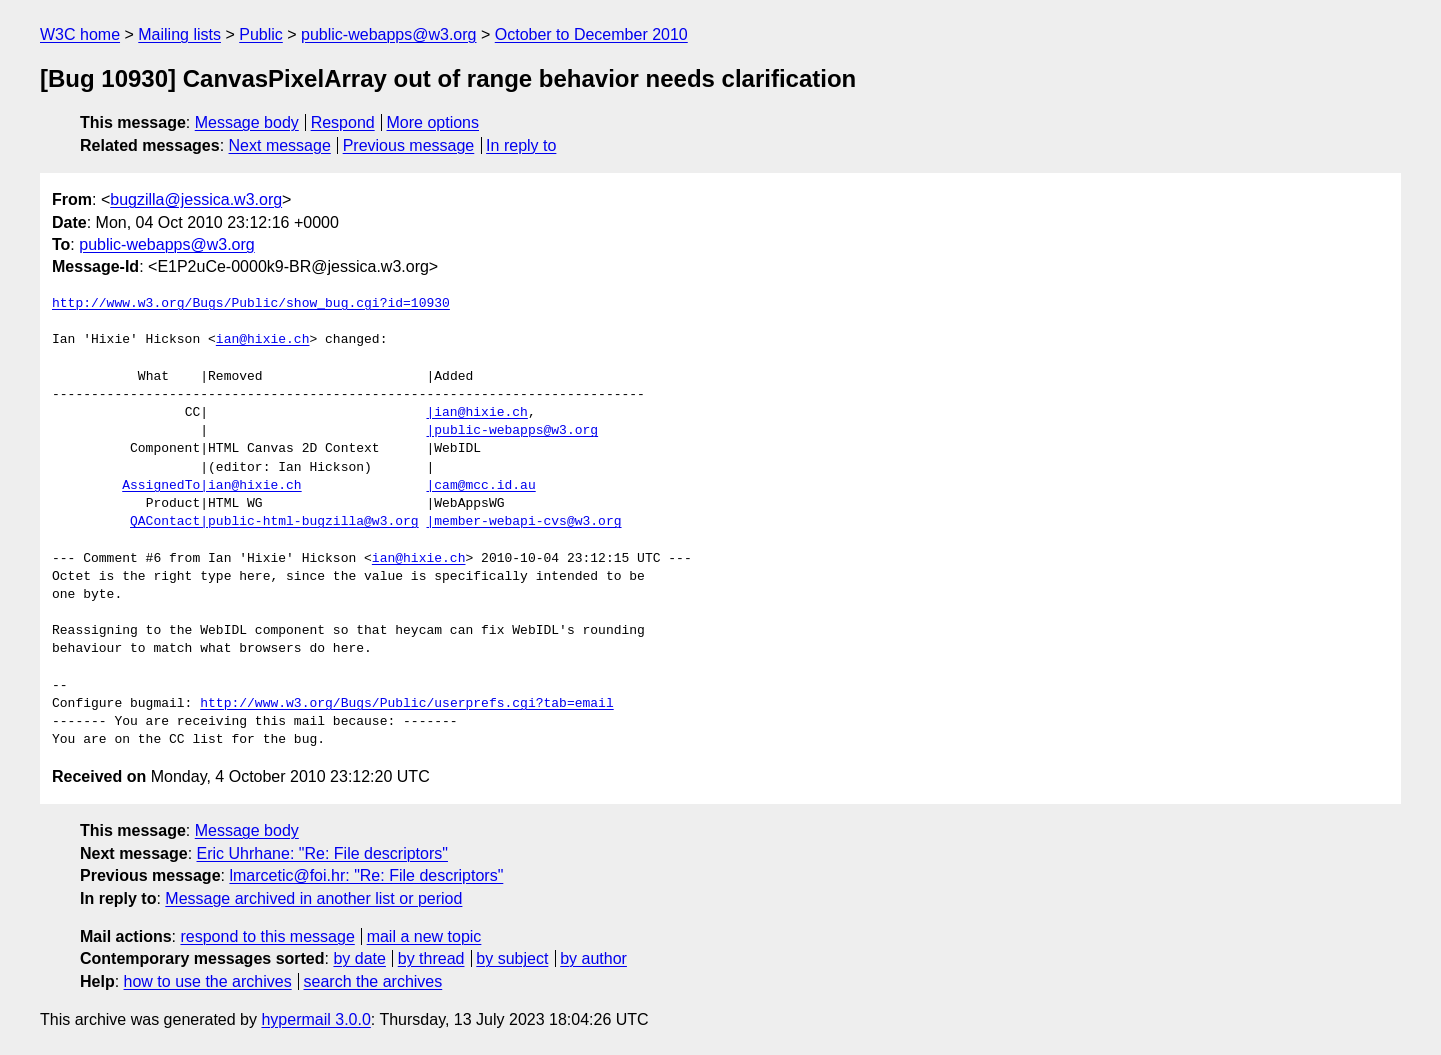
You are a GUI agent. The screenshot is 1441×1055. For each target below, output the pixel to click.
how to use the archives (208, 981)
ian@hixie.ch (263, 340)
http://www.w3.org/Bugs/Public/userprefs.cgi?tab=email (406, 704)
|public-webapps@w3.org (512, 431)
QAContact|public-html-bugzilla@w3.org (274, 522)
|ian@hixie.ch (476, 413)
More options (433, 122)
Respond (343, 122)
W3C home (80, 34)
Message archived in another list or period (313, 898)
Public (261, 34)
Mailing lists (179, 34)
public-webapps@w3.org (388, 34)
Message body (247, 122)
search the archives (373, 981)
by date (359, 958)
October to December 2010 (591, 34)
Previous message (409, 145)
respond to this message (267, 936)
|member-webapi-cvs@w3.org (523, 522)
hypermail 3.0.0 (315, 1019)
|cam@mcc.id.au (480, 486)
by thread (431, 958)
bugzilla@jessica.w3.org (196, 199)
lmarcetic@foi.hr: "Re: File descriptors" (366, 875)
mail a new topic (424, 936)
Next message (280, 145)
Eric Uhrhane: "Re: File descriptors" (322, 853)
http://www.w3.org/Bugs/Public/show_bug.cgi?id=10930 (251, 304)
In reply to (521, 145)
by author (593, 958)
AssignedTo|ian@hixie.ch (211, 486)
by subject (512, 958)
